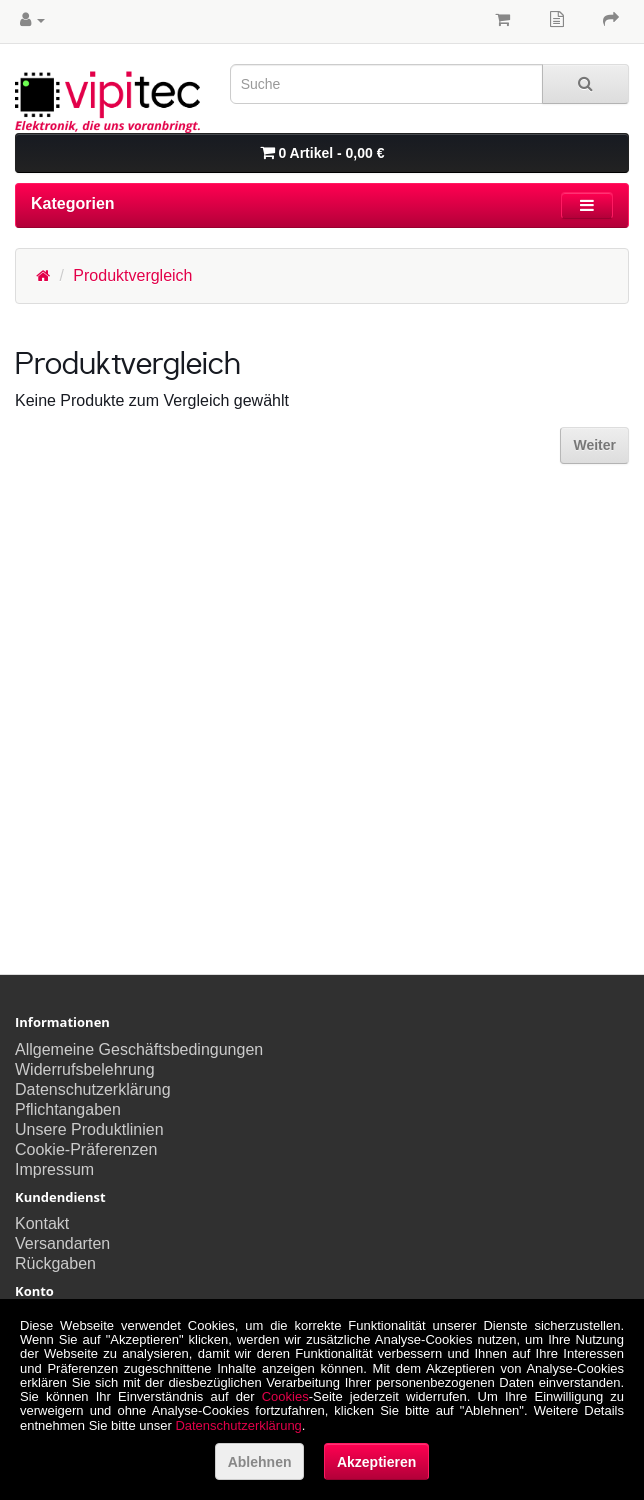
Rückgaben (55, 1263)
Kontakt (42, 1223)
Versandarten (62, 1243)
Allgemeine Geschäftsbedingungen (139, 1049)
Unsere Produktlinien (89, 1129)
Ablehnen (260, 1462)
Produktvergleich (132, 275)
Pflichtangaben (68, 1109)
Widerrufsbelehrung (85, 1069)
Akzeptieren (376, 1462)
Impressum (54, 1169)
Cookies (285, 1396)
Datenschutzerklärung (93, 1089)
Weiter (594, 445)
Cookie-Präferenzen (86, 1149)
